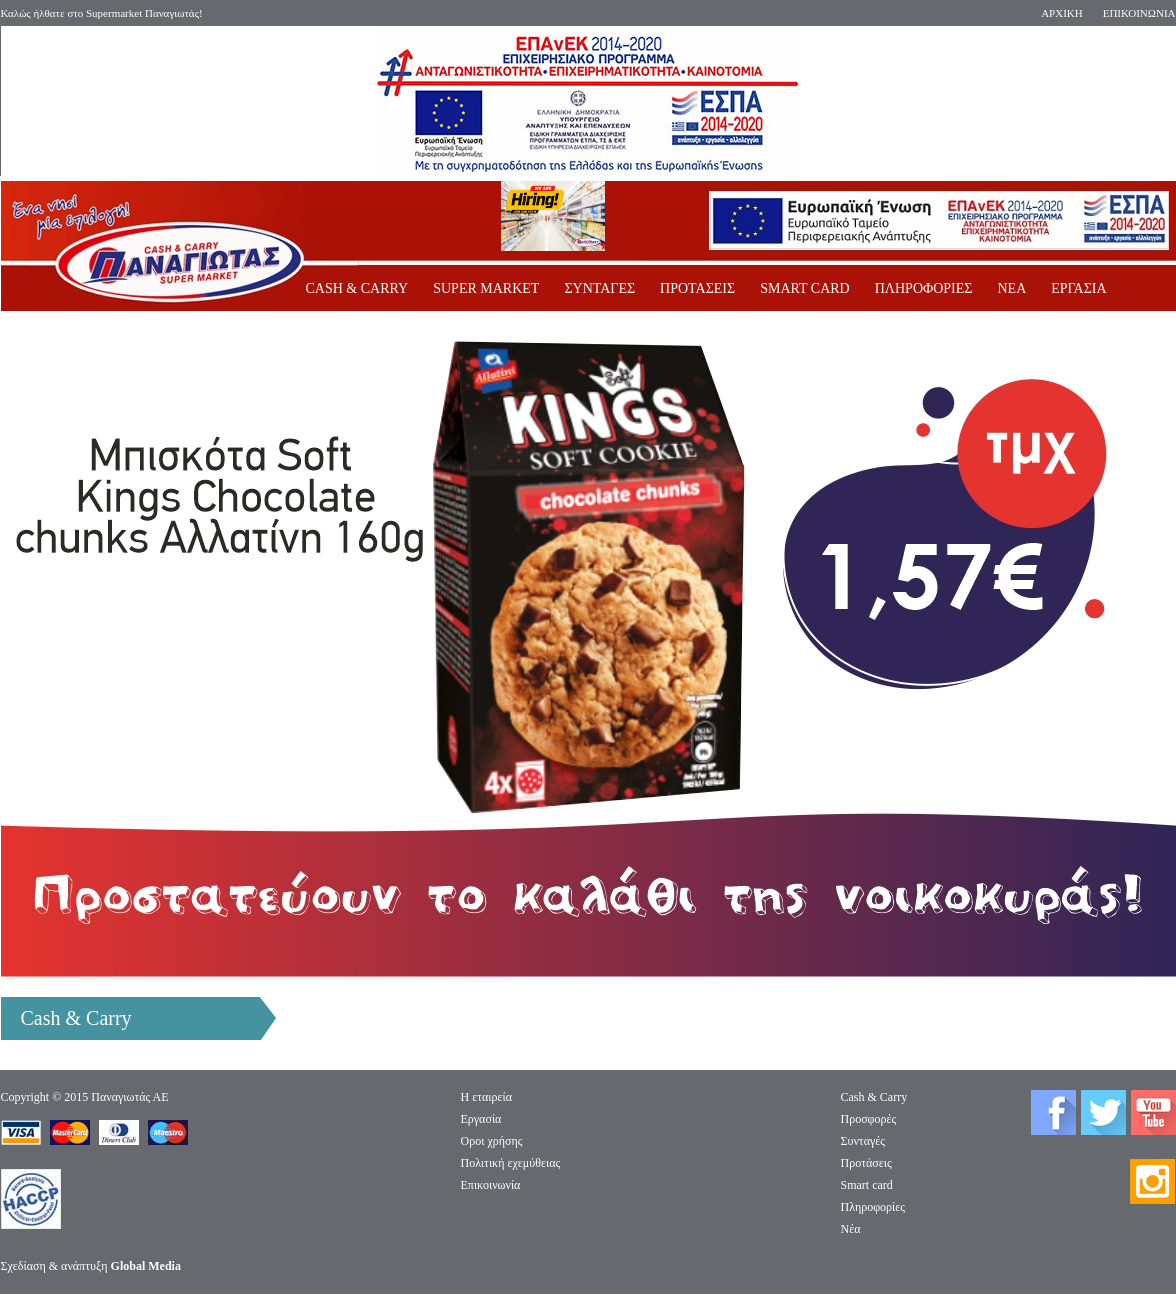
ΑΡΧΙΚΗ (1062, 13)
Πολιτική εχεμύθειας (511, 1163)
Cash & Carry (874, 1097)
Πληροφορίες (873, 1207)
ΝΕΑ (1011, 288)
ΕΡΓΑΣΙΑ (1078, 288)
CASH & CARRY (357, 288)
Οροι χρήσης (492, 1141)
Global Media (146, 1266)
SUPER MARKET (486, 288)
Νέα (851, 1229)
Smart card (867, 1185)
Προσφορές (869, 1119)
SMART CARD (805, 288)
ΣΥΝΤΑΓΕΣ (599, 288)
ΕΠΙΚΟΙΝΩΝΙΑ (1139, 13)
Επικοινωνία (491, 1185)
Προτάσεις (866, 1163)
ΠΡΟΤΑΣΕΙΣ (697, 288)
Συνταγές (863, 1141)
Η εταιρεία (487, 1097)
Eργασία (481, 1119)
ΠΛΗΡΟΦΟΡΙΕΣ (924, 288)
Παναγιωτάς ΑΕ (129, 1097)
